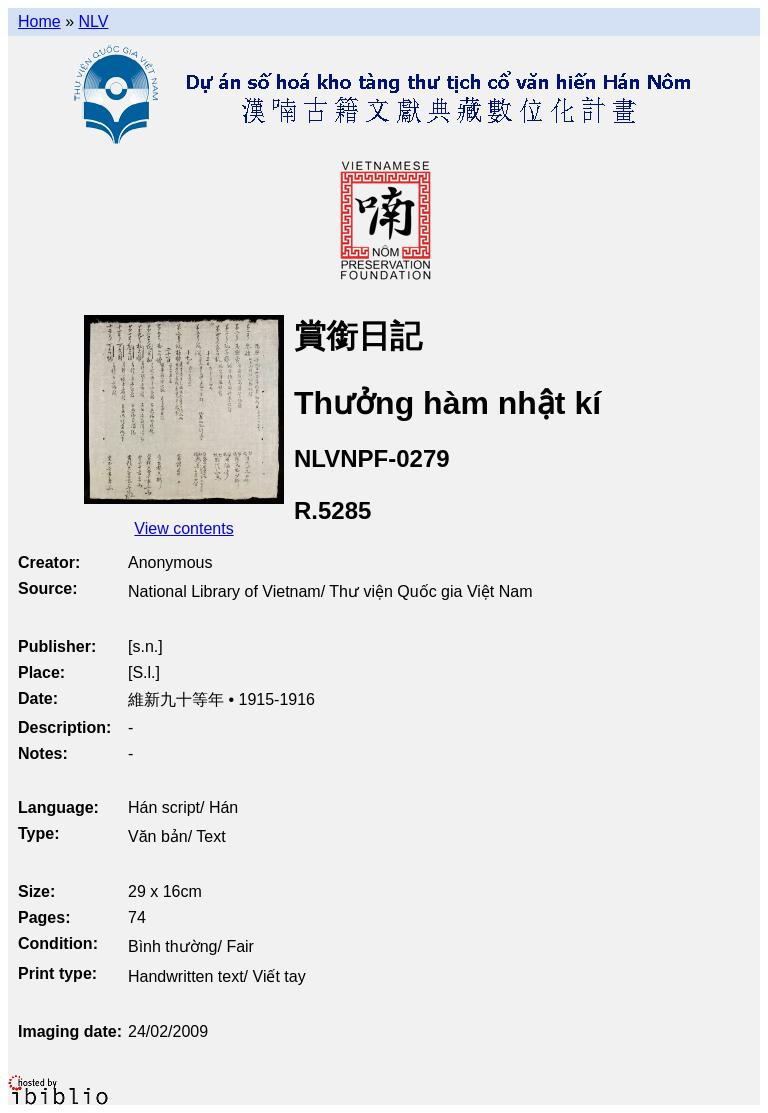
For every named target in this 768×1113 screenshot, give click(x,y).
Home (39, 21)
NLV (93, 21)
